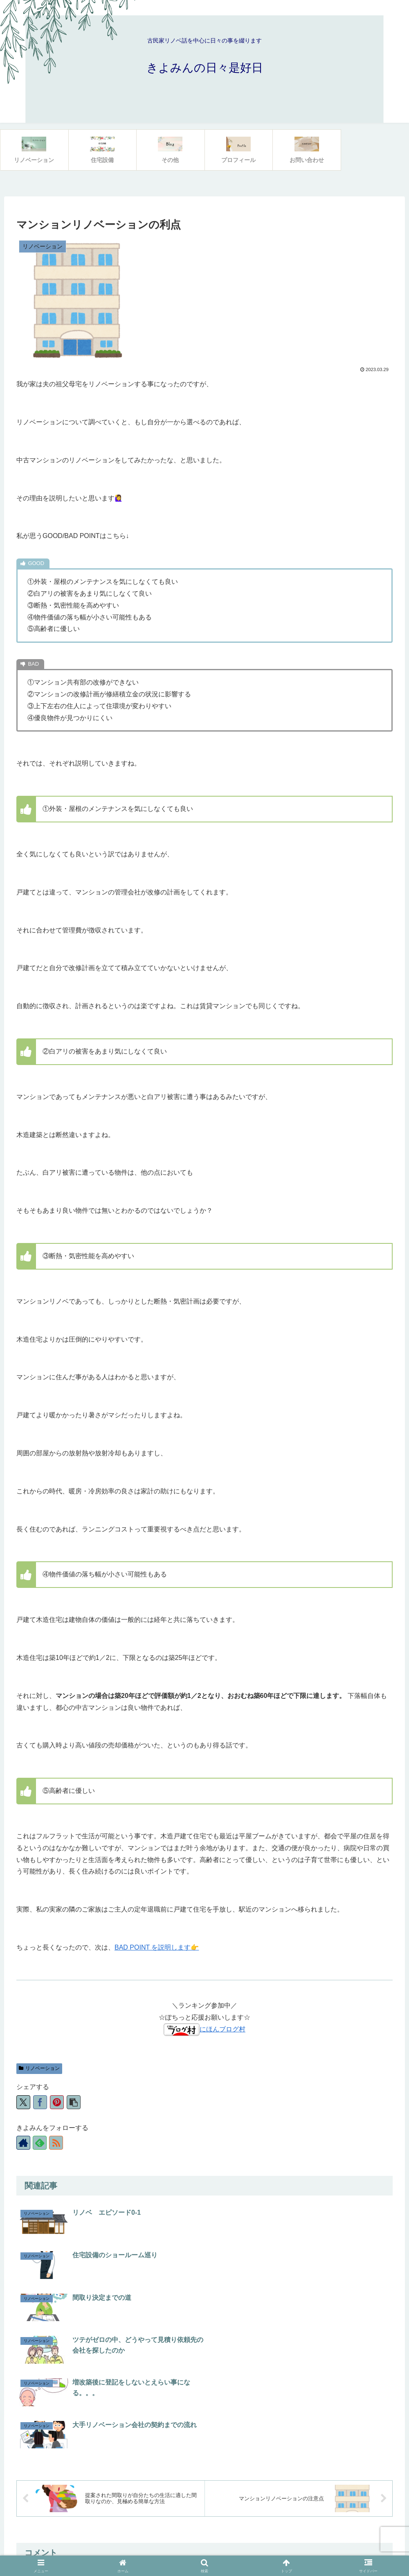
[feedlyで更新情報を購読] (40, 2143)
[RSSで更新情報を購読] (56, 2143)
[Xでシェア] (23, 2102)
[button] (74, 2102)
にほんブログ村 (204, 2029)
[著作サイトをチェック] (23, 2143)
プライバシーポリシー (204, 2550)
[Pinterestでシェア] (57, 2102)
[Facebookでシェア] (40, 2102)
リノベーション (39, 2068)
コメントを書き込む (205, 2454)
